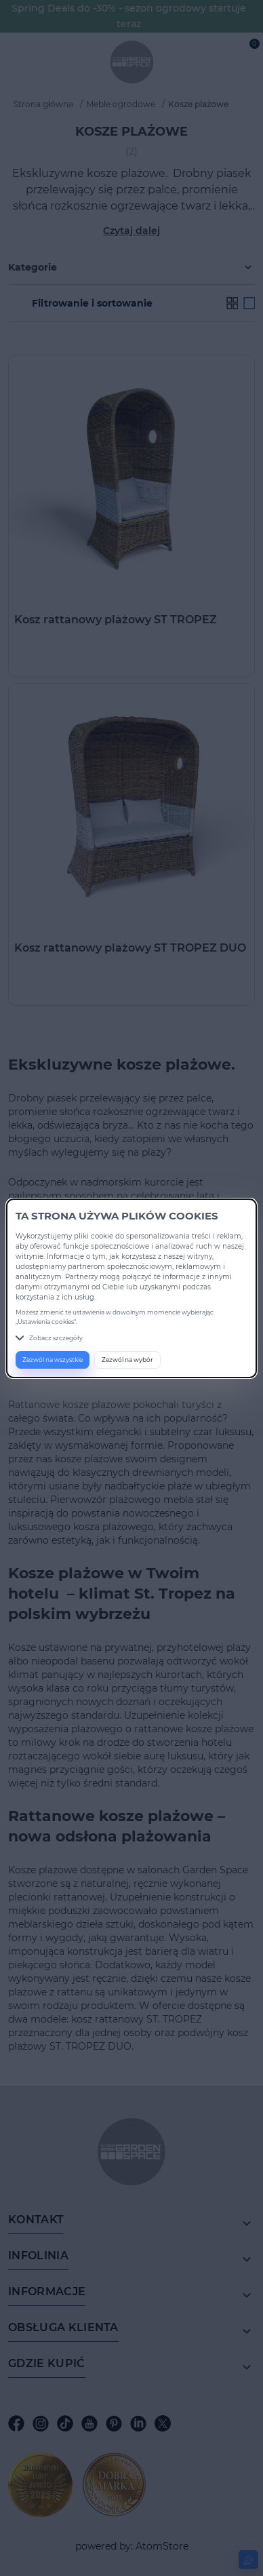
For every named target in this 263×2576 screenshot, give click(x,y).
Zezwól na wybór (127, 1359)
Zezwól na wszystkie (52, 1359)
